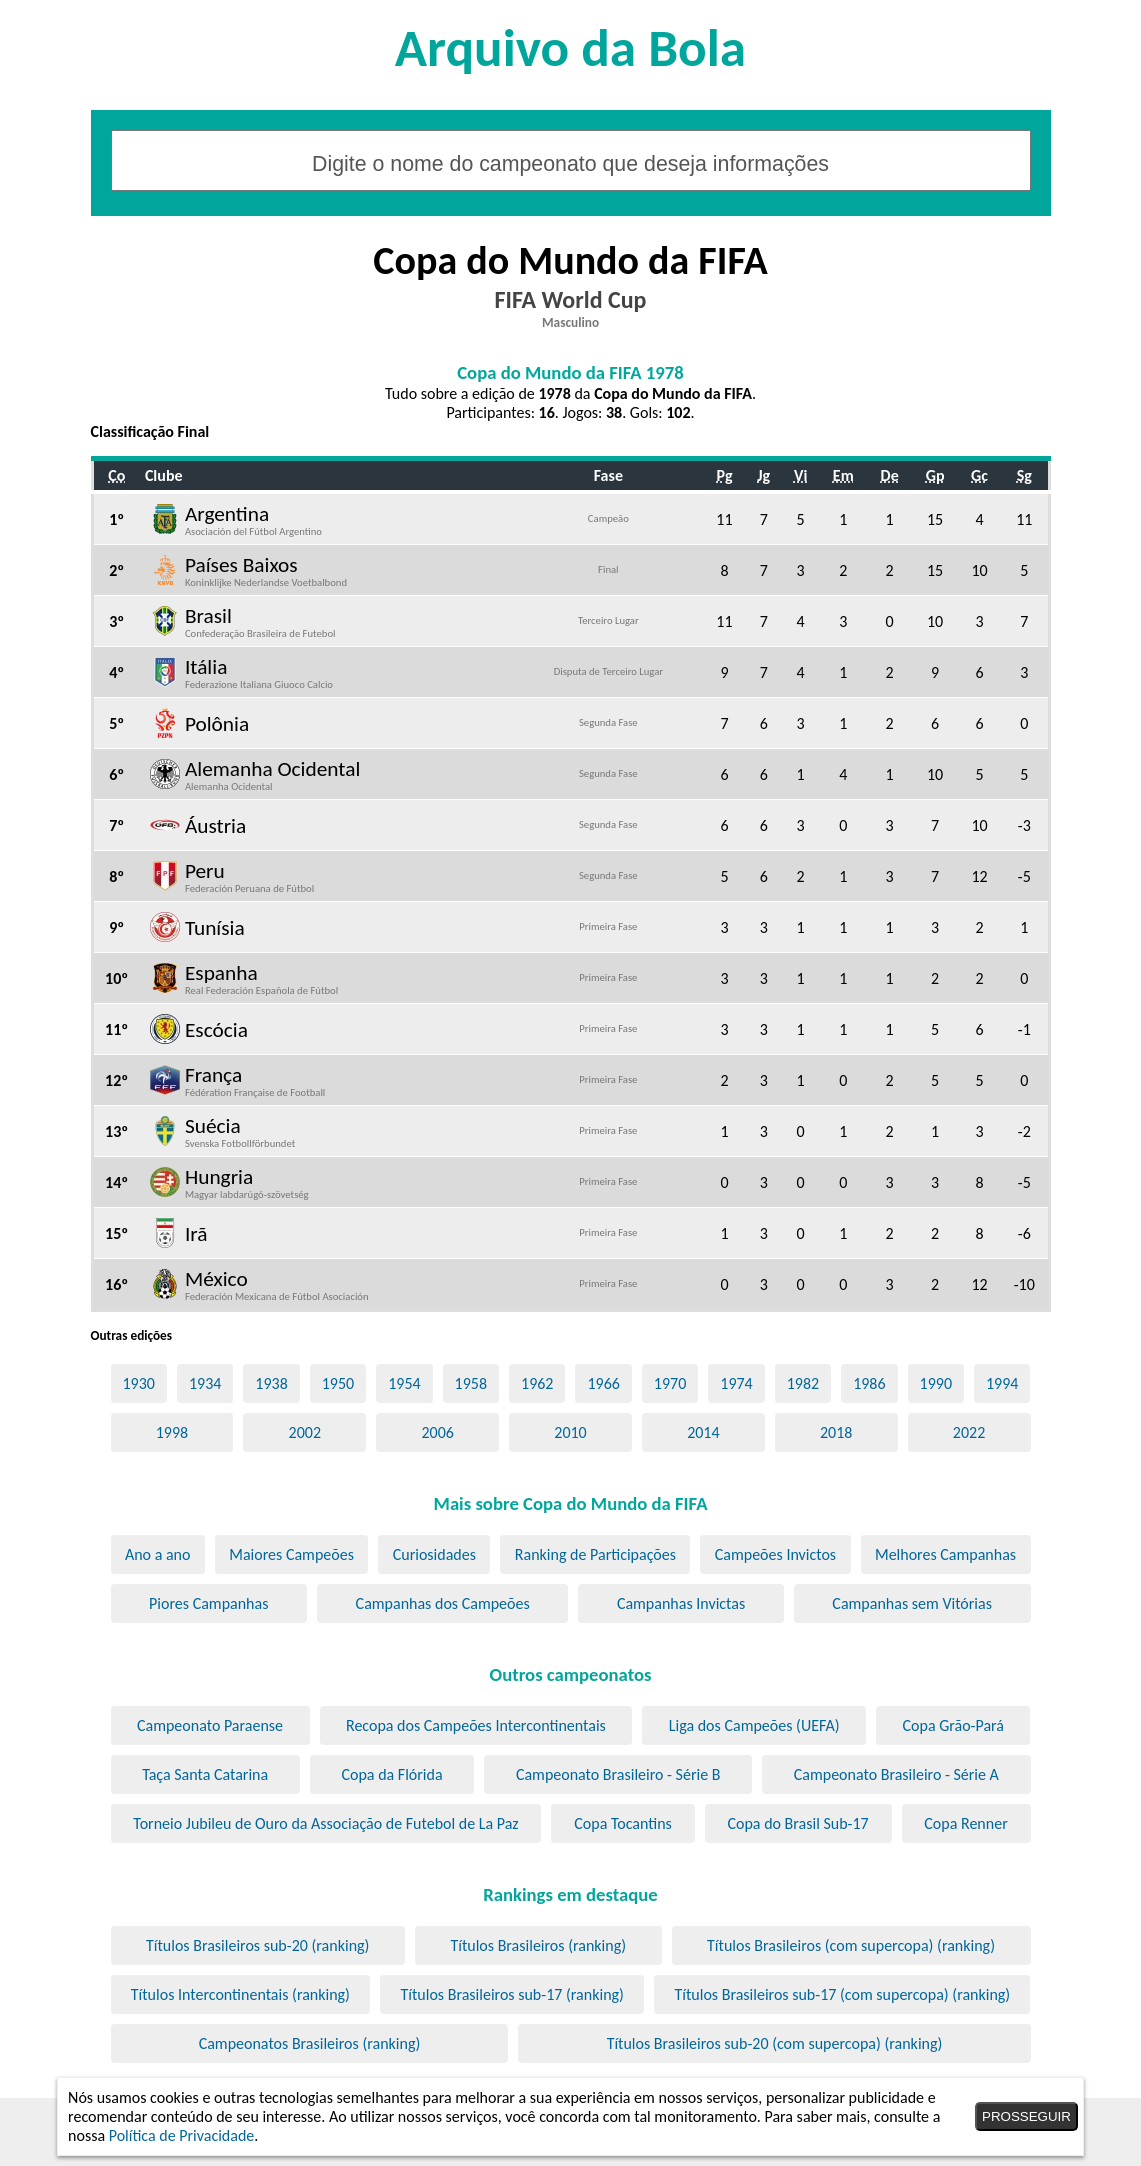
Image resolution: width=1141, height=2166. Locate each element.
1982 (803, 1383)
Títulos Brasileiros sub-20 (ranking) (257, 1945)
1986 (869, 1383)
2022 (969, 1432)
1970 (670, 1383)
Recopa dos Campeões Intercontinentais (476, 1725)
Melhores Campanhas (945, 1554)
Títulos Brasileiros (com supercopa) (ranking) (851, 1945)
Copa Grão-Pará (954, 1725)
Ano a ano (158, 1554)
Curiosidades (434, 1554)
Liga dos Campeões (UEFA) (754, 1725)
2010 (570, 1432)
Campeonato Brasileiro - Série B (618, 1774)
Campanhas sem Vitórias (912, 1603)
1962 (537, 1383)
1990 (936, 1383)
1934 (205, 1383)
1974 (736, 1383)
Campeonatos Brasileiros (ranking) (310, 2043)
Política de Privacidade (182, 2135)
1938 (271, 1383)
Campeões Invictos (775, 1554)
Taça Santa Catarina (205, 1774)
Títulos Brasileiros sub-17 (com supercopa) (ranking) (842, 1994)
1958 (471, 1383)
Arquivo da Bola (570, 47)
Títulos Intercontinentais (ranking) (240, 1994)
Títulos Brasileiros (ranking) (538, 1945)
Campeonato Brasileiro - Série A (896, 1774)
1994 (1002, 1383)
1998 (172, 1432)
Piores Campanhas (208, 1603)
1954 (404, 1383)
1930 (138, 1383)
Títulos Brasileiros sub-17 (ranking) (512, 1994)
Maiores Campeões (291, 1554)
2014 (703, 1432)
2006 (437, 1432)
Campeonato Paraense (210, 1725)
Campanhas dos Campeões (443, 1603)
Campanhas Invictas (681, 1603)
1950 (338, 1383)
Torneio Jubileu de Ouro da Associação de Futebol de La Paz (325, 1823)
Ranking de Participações (595, 1554)
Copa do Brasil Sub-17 (797, 1823)
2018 (836, 1432)
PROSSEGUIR (1026, 2116)
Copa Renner (965, 1823)
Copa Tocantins (623, 1823)
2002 (305, 1432)
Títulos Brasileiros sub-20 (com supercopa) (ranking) (775, 2043)
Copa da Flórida (391, 1774)
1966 (603, 1383)
